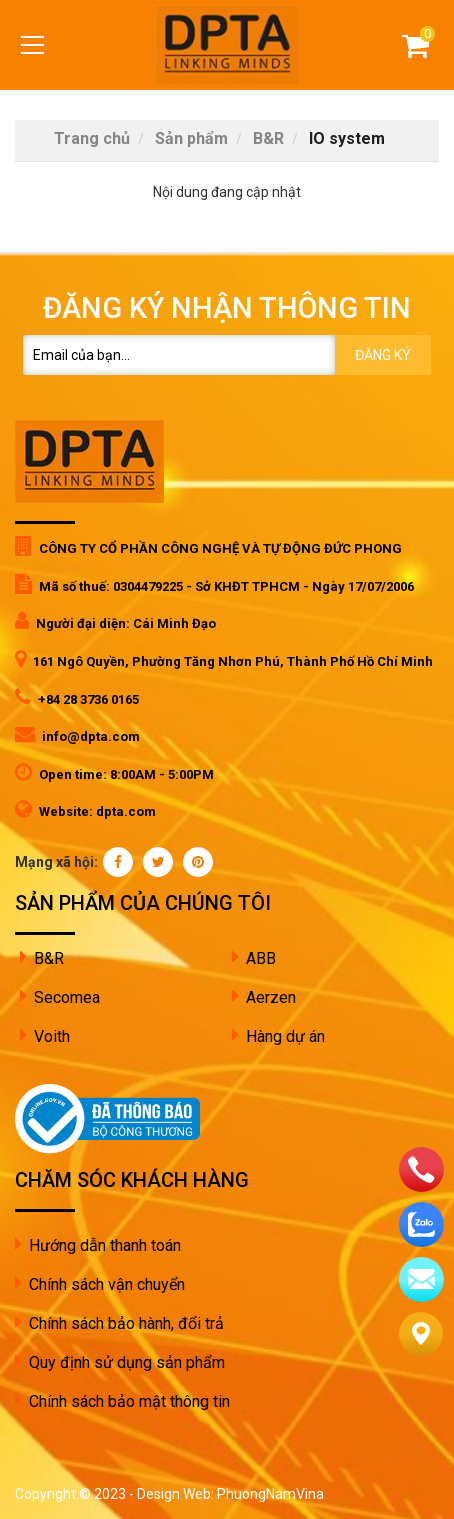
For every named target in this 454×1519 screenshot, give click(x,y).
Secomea (67, 997)
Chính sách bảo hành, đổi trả (126, 1323)
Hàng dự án (285, 1036)
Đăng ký (383, 355)
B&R (49, 958)
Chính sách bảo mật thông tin (129, 1401)
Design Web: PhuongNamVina (230, 1494)
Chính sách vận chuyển (107, 1284)
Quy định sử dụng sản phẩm (127, 1362)
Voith (52, 1036)
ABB (261, 958)
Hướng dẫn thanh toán (105, 1245)
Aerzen (271, 997)
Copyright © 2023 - (76, 1494)
